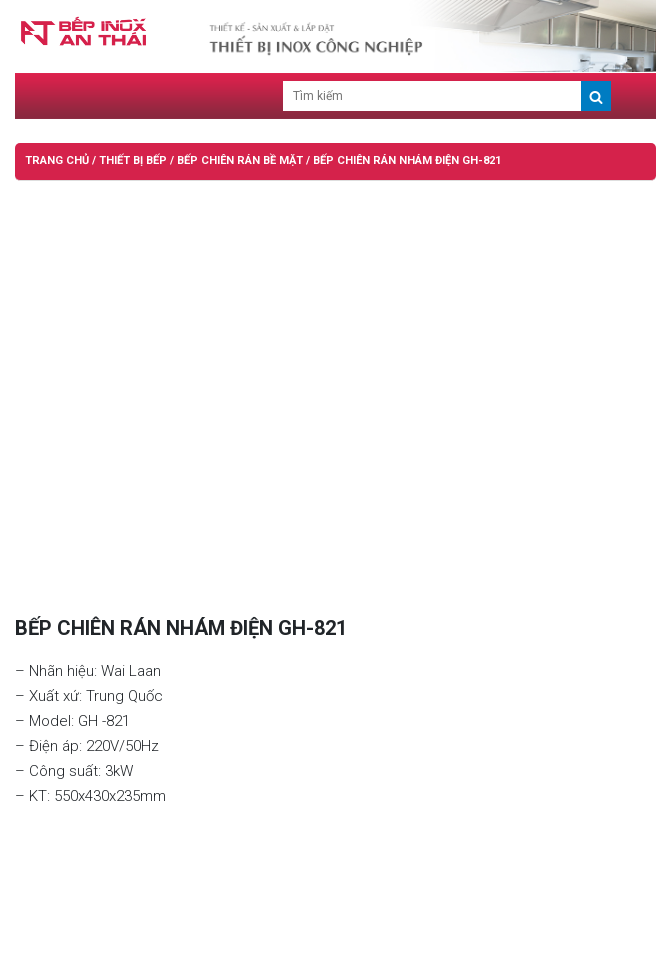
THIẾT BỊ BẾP (133, 160)
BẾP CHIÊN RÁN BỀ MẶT (240, 160)
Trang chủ (57, 160)
